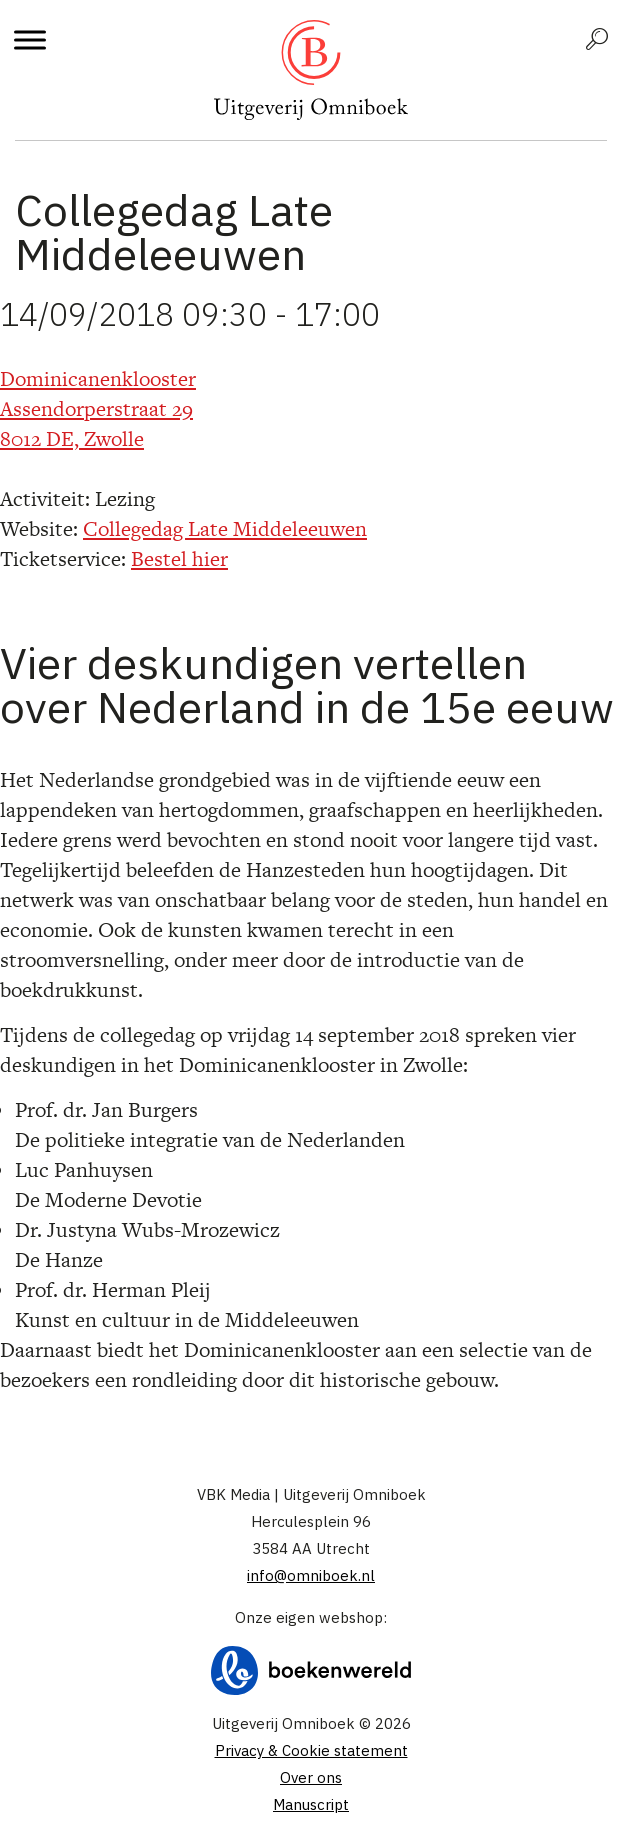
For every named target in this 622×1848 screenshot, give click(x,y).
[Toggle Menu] (30, 39)
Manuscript (311, 1804)
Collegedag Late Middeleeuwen (225, 528)
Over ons (311, 1777)
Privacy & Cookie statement (311, 1750)
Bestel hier (179, 558)
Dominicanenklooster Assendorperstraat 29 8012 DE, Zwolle (98, 408)
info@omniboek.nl (311, 1575)
